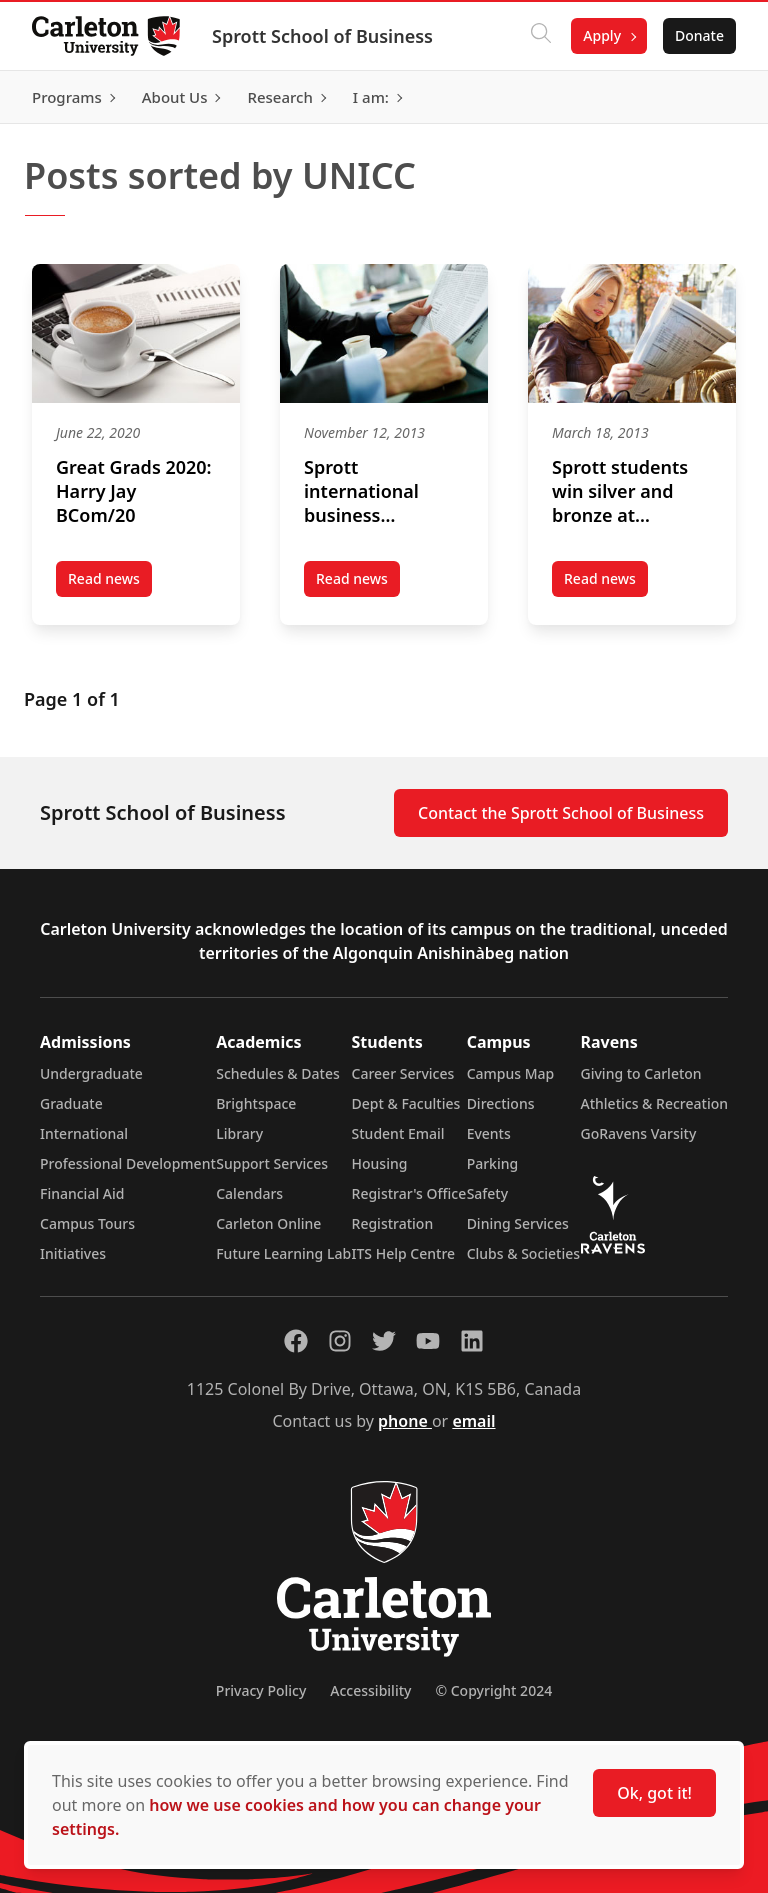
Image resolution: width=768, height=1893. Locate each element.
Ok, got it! (654, 1793)
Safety (488, 1193)
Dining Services (518, 1223)
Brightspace (256, 1103)
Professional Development (128, 1163)
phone (405, 1421)
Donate (699, 35)
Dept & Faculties (406, 1103)
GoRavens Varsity (639, 1133)
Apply (602, 35)
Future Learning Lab (283, 1253)
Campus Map (511, 1073)
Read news (110, 583)
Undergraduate (91, 1073)
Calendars (249, 1193)
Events (489, 1133)
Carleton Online (268, 1223)
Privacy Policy (261, 1690)
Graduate (71, 1103)
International (84, 1133)
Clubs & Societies (523, 1253)
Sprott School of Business (322, 36)
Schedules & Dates (278, 1073)
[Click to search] (541, 36)
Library (239, 1133)
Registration (393, 1223)
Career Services (403, 1073)
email (473, 1421)
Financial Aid (82, 1193)
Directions (501, 1103)
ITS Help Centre (404, 1253)
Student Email (398, 1133)
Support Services (272, 1163)
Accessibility (370, 1690)
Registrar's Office (409, 1193)
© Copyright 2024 (493, 1690)
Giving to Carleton (641, 1073)
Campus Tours (87, 1223)
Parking (493, 1163)
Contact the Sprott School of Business (561, 813)
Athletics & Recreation (654, 1103)
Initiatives (73, 1253)
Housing (380, 1163)
